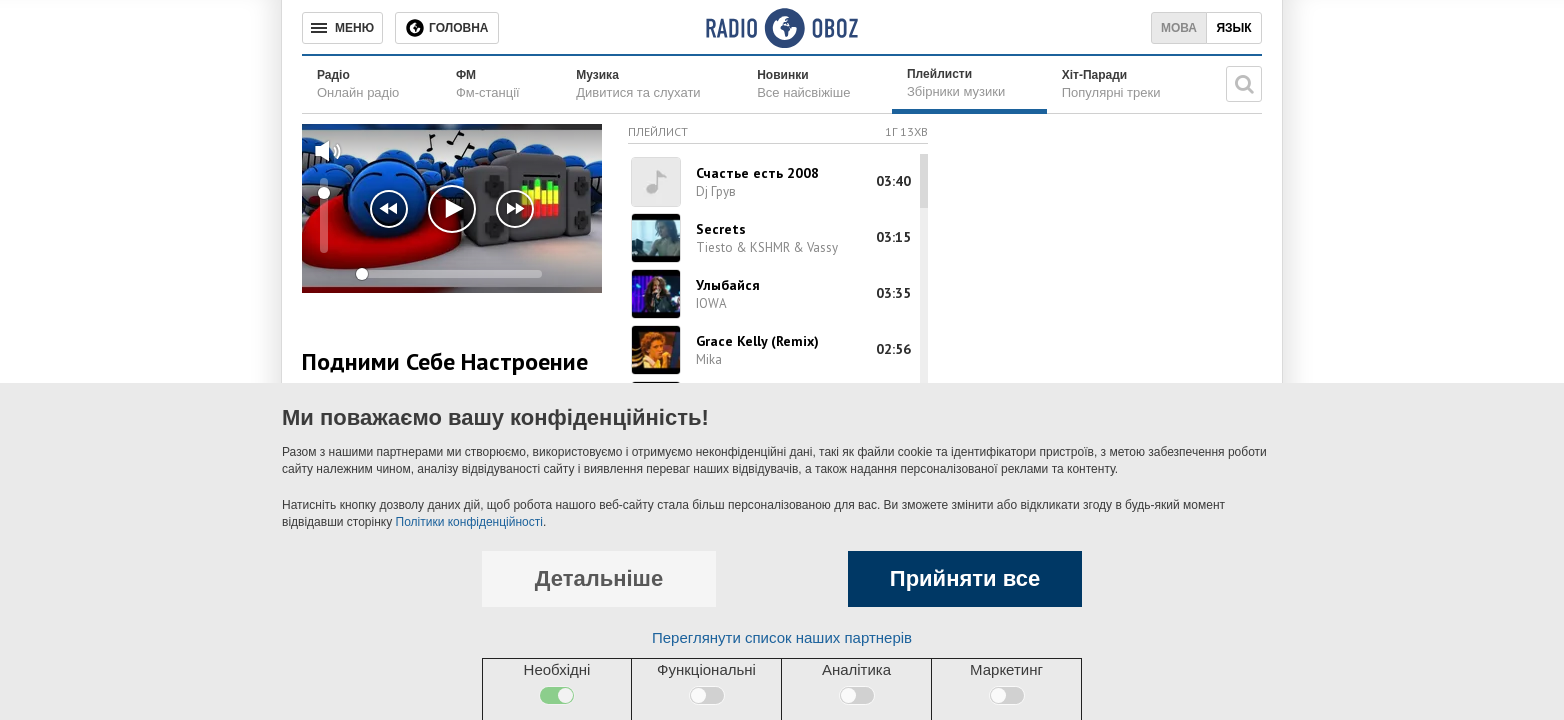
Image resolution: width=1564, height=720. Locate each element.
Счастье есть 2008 (757, 173)
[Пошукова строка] (1244, 84)
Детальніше (599, 578)
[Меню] (342, 28)
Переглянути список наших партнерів (782, 637)
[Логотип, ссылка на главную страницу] (781, 28)
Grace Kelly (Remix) (757, 341)
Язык (1233, 28)
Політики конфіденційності (469, 522)
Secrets (721, 229)
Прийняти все (965, 578)
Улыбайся (728, 285)
